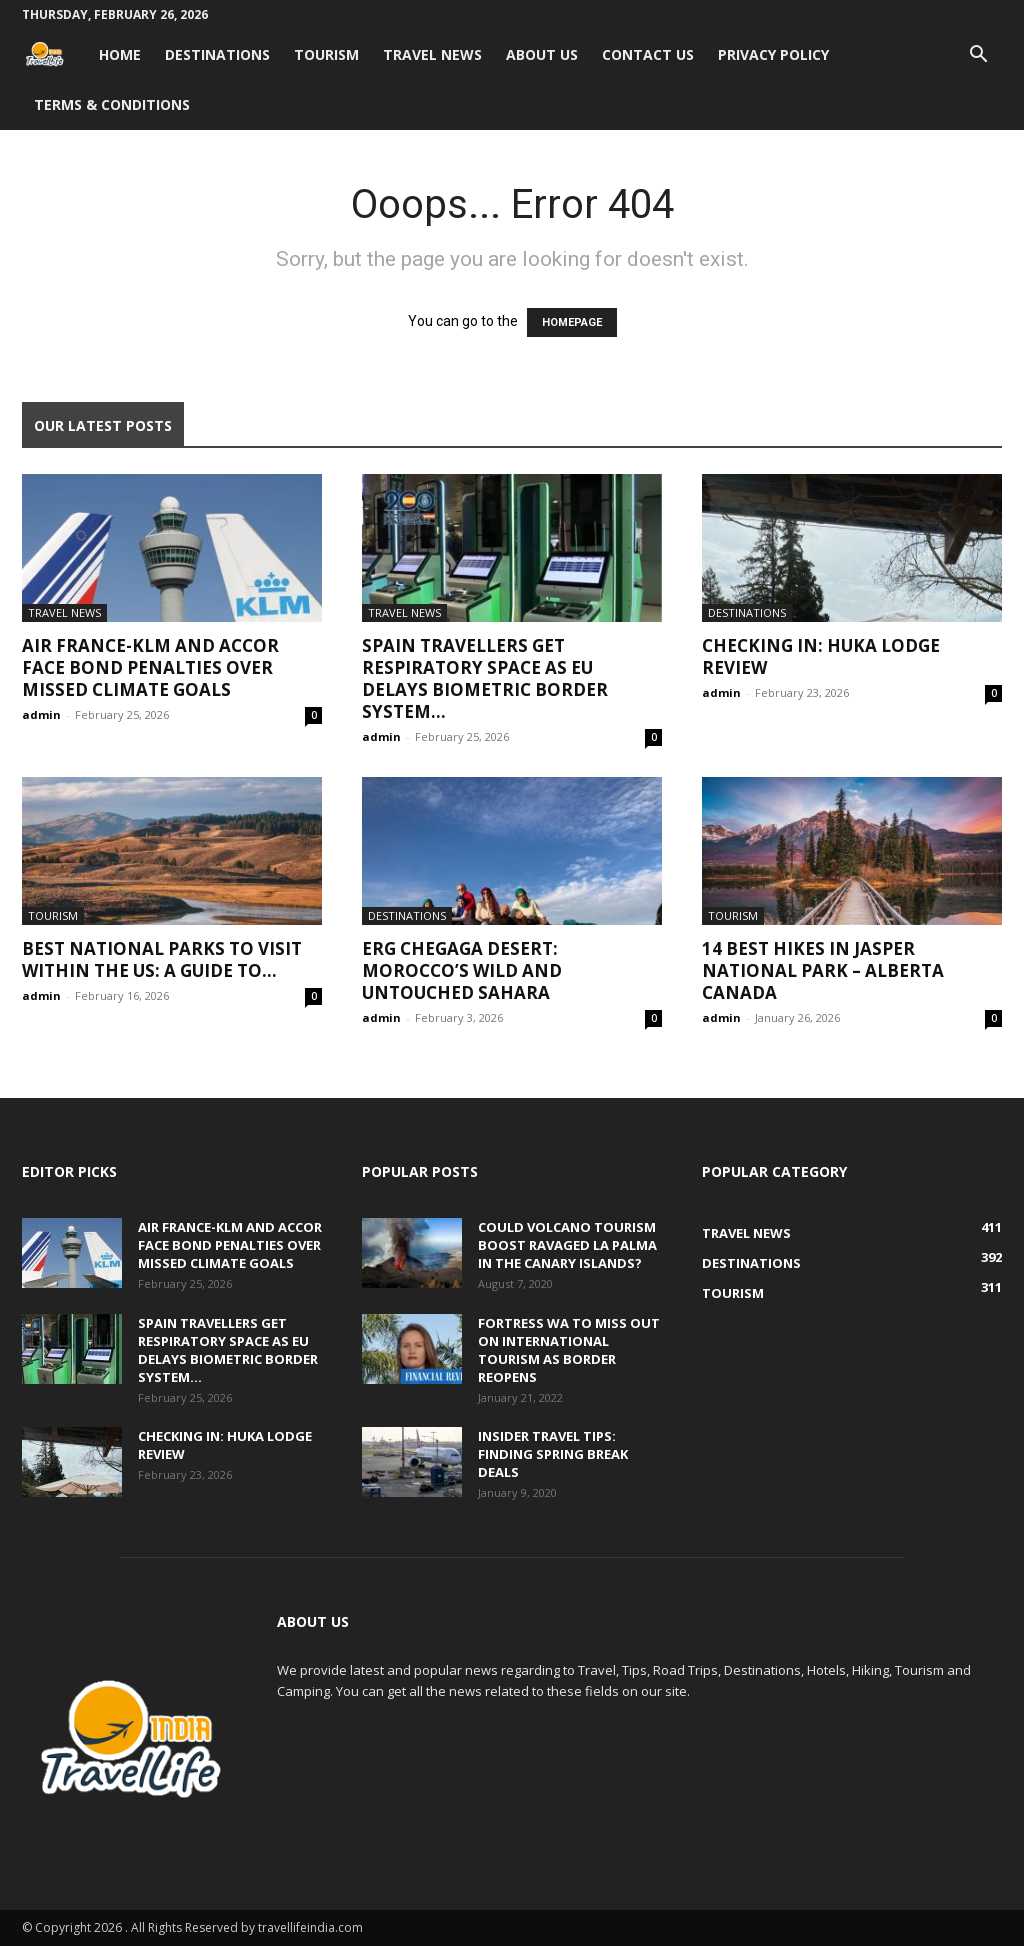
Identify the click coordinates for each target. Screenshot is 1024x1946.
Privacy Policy (773, 54)
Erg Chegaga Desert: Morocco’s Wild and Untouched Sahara (462, 970)
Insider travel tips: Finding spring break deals (553, 1454)
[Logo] (54, 54)
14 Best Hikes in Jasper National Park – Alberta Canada (823, 970)
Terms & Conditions (112, 104)
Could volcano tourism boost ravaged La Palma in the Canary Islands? (567, 1245)
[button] (978, 56)
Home (120, 54)
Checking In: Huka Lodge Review (821, 656)
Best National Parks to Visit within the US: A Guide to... (162, 959)
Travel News (432, 54)
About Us (542, 54)
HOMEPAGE (572, 322)
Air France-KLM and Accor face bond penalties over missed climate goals (150, 667)
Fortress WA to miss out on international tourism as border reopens (569, 1350)
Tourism (326, 54)
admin (41, 714)
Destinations (217, 54)
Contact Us (648, 54)
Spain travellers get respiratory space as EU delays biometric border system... (485, 678)
